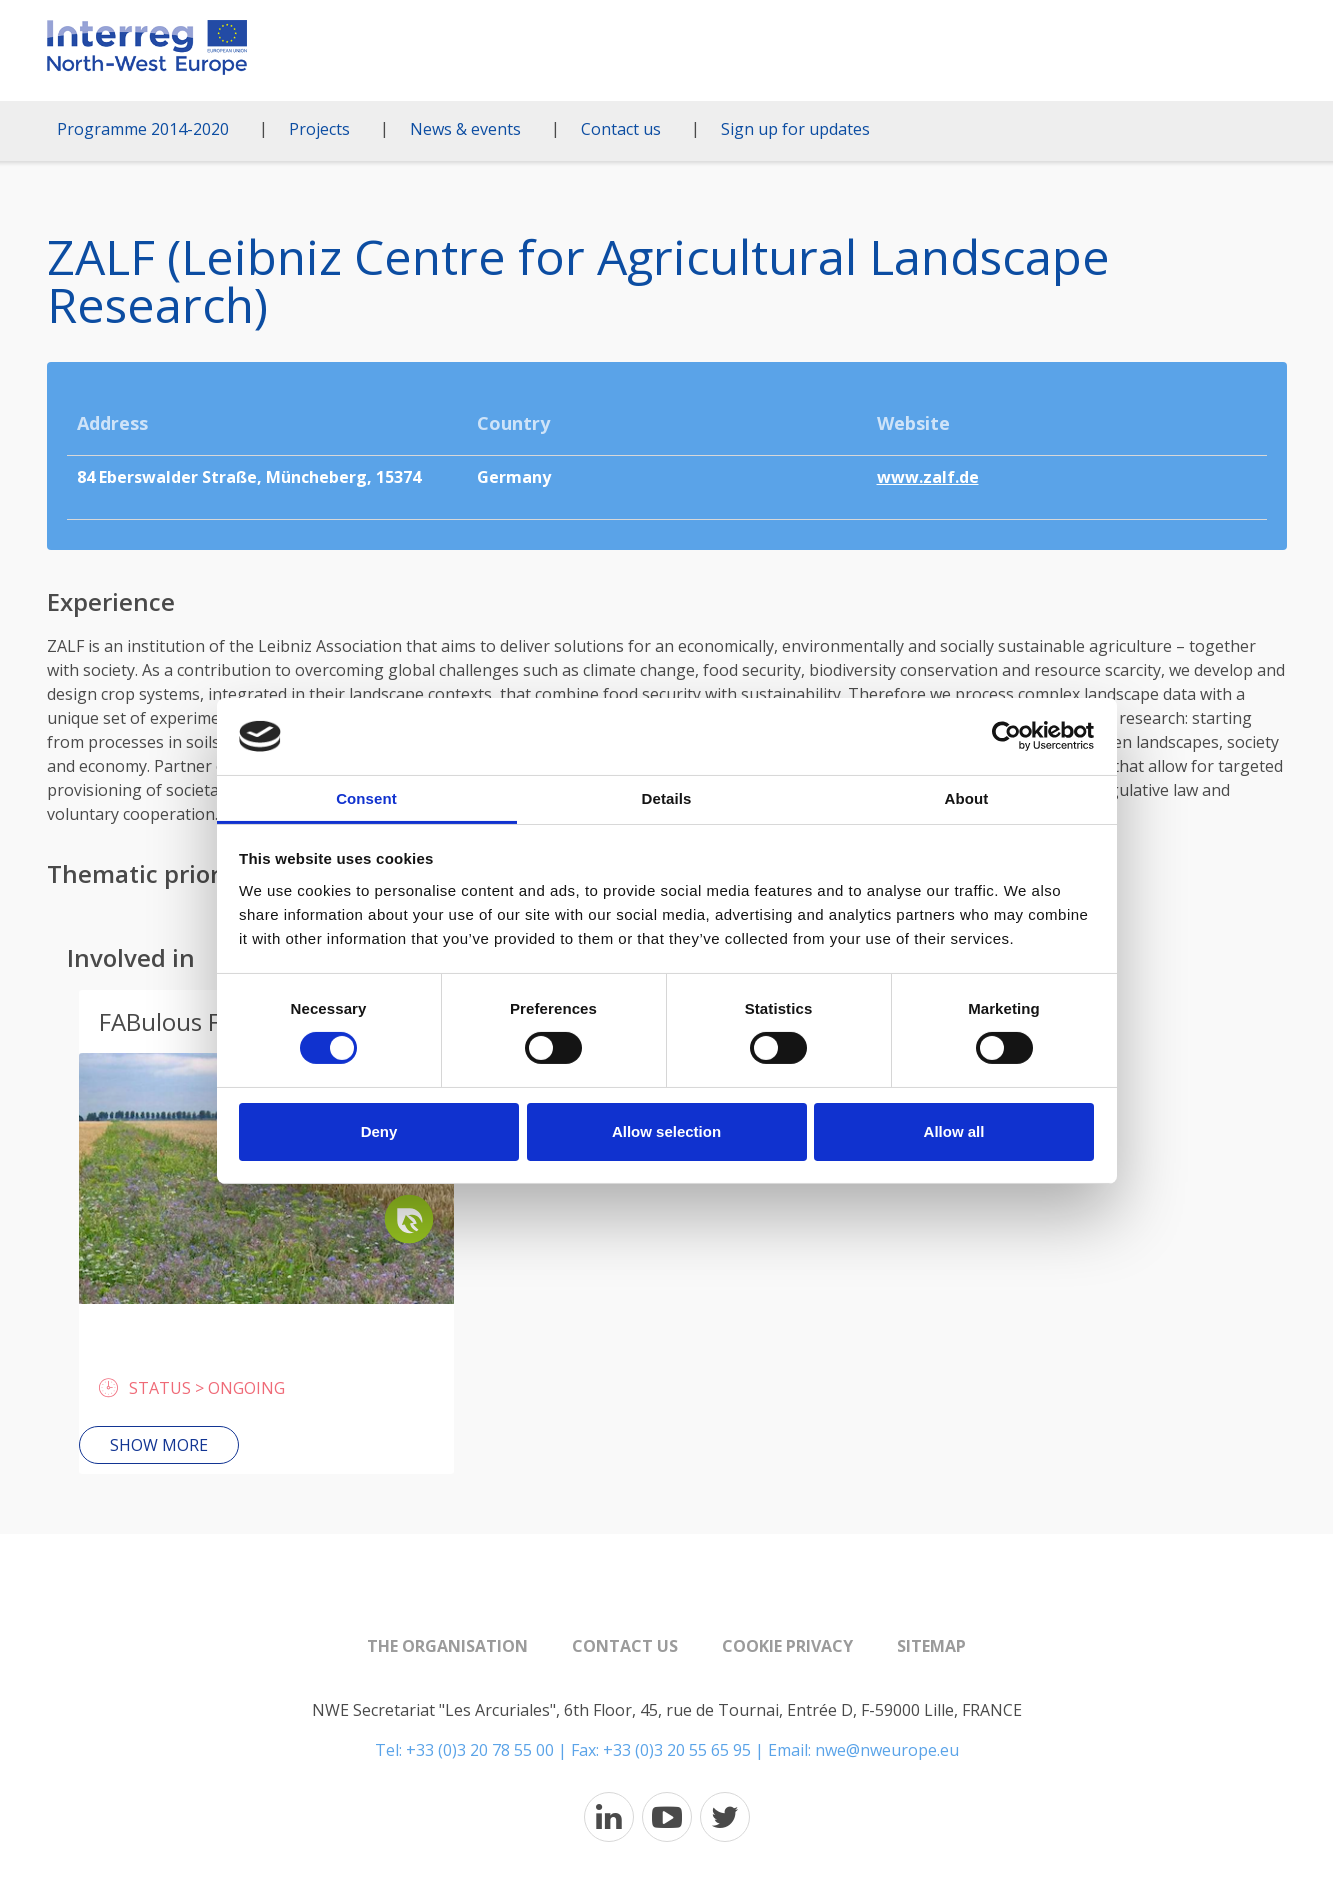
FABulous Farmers (199, 1021)
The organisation (447, 1646)
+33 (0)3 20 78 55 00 (480, 1750)
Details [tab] (667, 798)
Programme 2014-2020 (143, 129)
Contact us (621, 129)
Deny (379, 1131)
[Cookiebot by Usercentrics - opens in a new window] (1006, 736)
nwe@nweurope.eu (887, 1750)
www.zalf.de (928, 477)
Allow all (954, 1131)
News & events (465, 129)
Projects (319, 129)
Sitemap (931, 1646)
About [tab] (967, 798)
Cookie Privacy (787, 1646)
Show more (159, 1445)
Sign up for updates (795, 129)
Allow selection (666, 1131)
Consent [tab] (366, 798)
